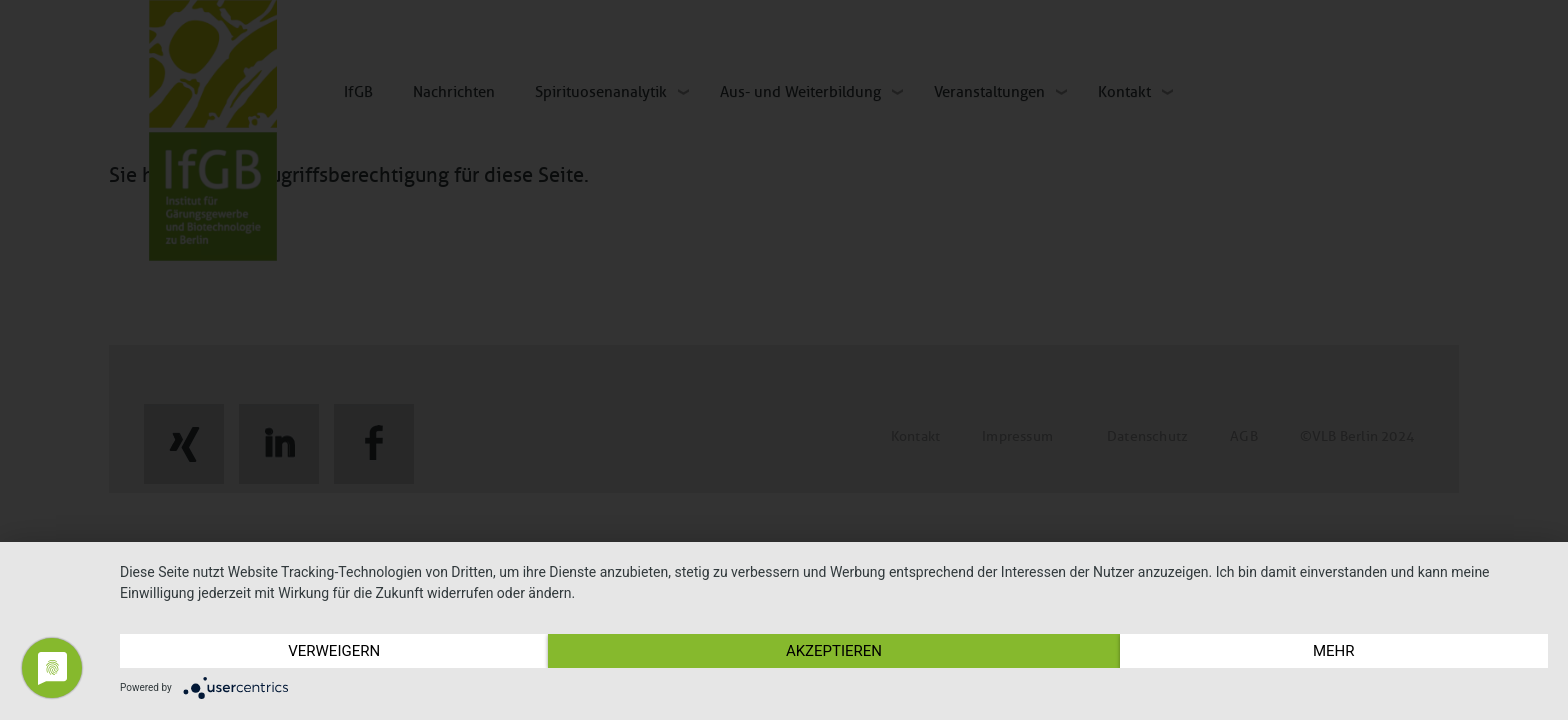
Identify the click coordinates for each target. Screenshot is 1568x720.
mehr (1334, 651)
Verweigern (334, 651)
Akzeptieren (834, 651)
